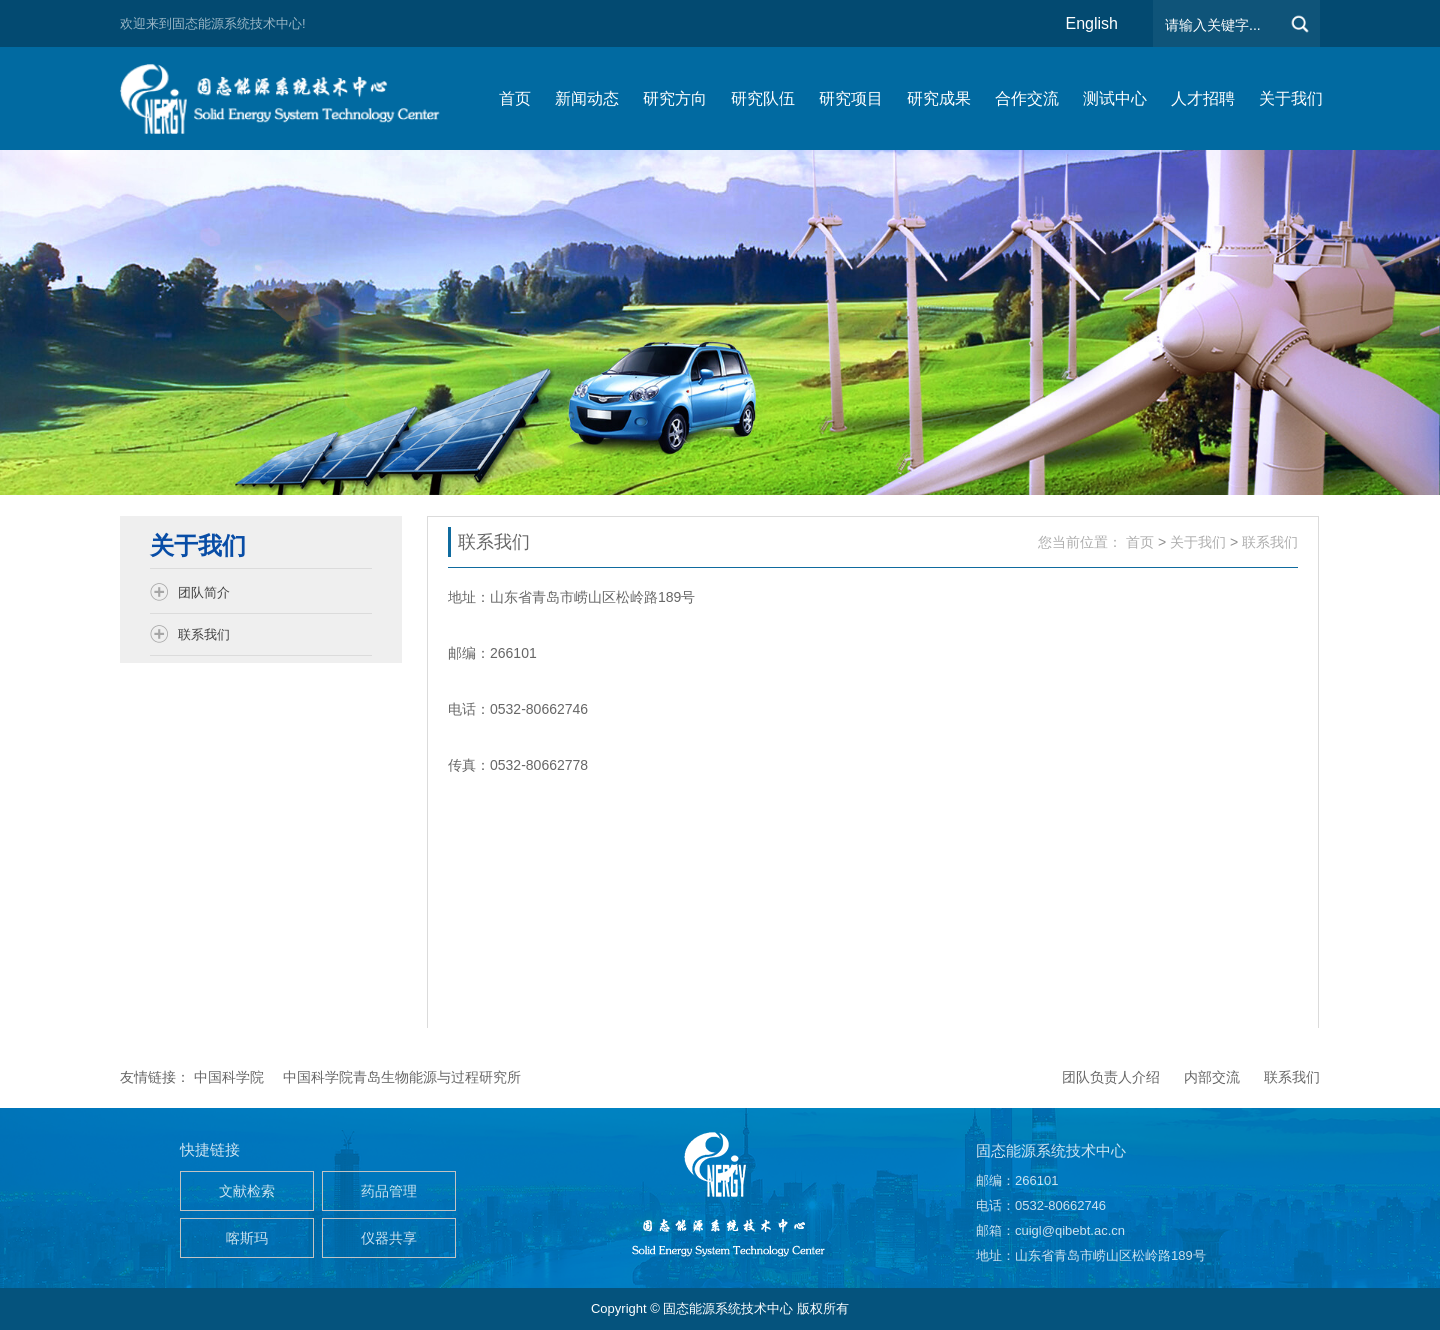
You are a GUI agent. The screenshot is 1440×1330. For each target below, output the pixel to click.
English (1092, 23)
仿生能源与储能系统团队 (290, 98)
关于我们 (1198, 542)
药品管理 (389, 1191)
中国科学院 (229, 1077)
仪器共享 (389, 1238)
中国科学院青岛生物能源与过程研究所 (402, 1077)
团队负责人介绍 (1111, 1077)
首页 (1140, 542)
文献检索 (247, 1191)
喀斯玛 (247, 1238)
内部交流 (1212, 1077)
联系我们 (1270, 542)
